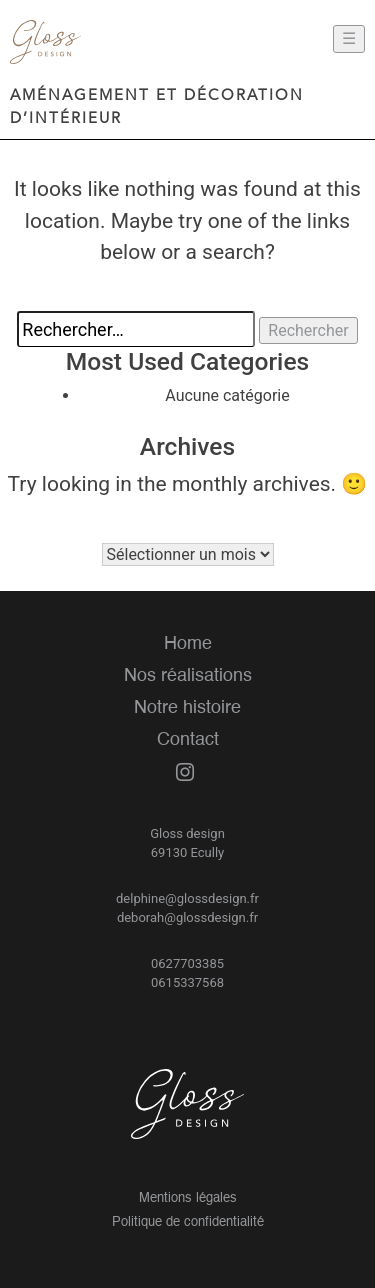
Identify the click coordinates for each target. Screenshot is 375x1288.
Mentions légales (188, 1198)
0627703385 (187, 963)
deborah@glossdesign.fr (187, 917)
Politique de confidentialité (188, 1222)
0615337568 (187, 982)
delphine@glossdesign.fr (187, 898)
